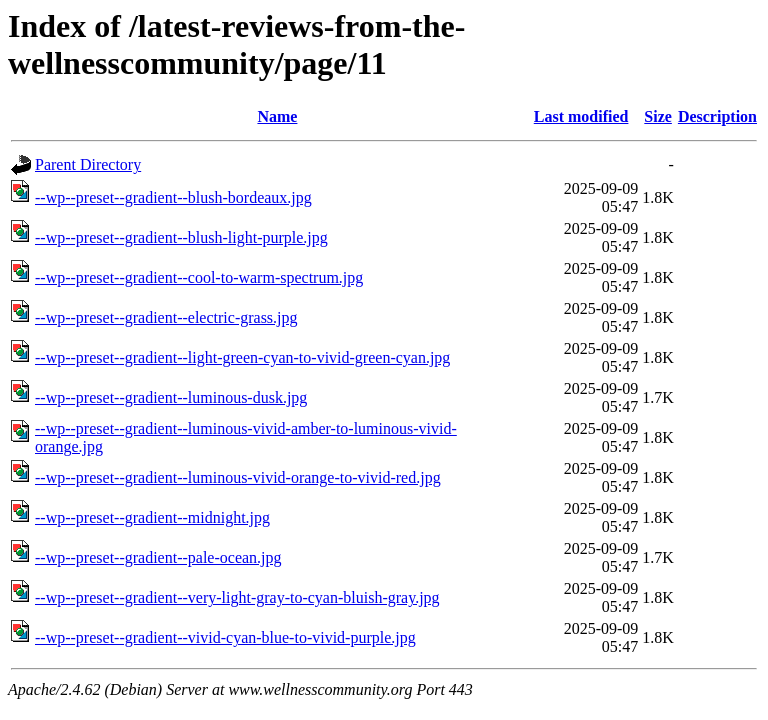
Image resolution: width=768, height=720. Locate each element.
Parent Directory (88, 164)
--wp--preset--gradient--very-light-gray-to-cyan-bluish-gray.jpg (237, 597)
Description (717, 116)
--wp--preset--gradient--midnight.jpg (152, 517)
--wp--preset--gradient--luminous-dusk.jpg (171, 397)
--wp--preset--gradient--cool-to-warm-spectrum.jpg (199, 277)
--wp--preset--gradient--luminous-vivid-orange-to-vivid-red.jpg (238, 477)
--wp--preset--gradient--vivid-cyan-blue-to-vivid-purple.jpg (225, 637)
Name (277, 116)
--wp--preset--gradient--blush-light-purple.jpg (181, 237)
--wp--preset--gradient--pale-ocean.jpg (158, 557)
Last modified (581, 116)
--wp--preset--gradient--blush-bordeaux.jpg (173, 197)
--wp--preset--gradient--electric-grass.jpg (166, 317)
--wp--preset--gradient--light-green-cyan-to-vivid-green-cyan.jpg (242, 357)
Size (658, 116)
